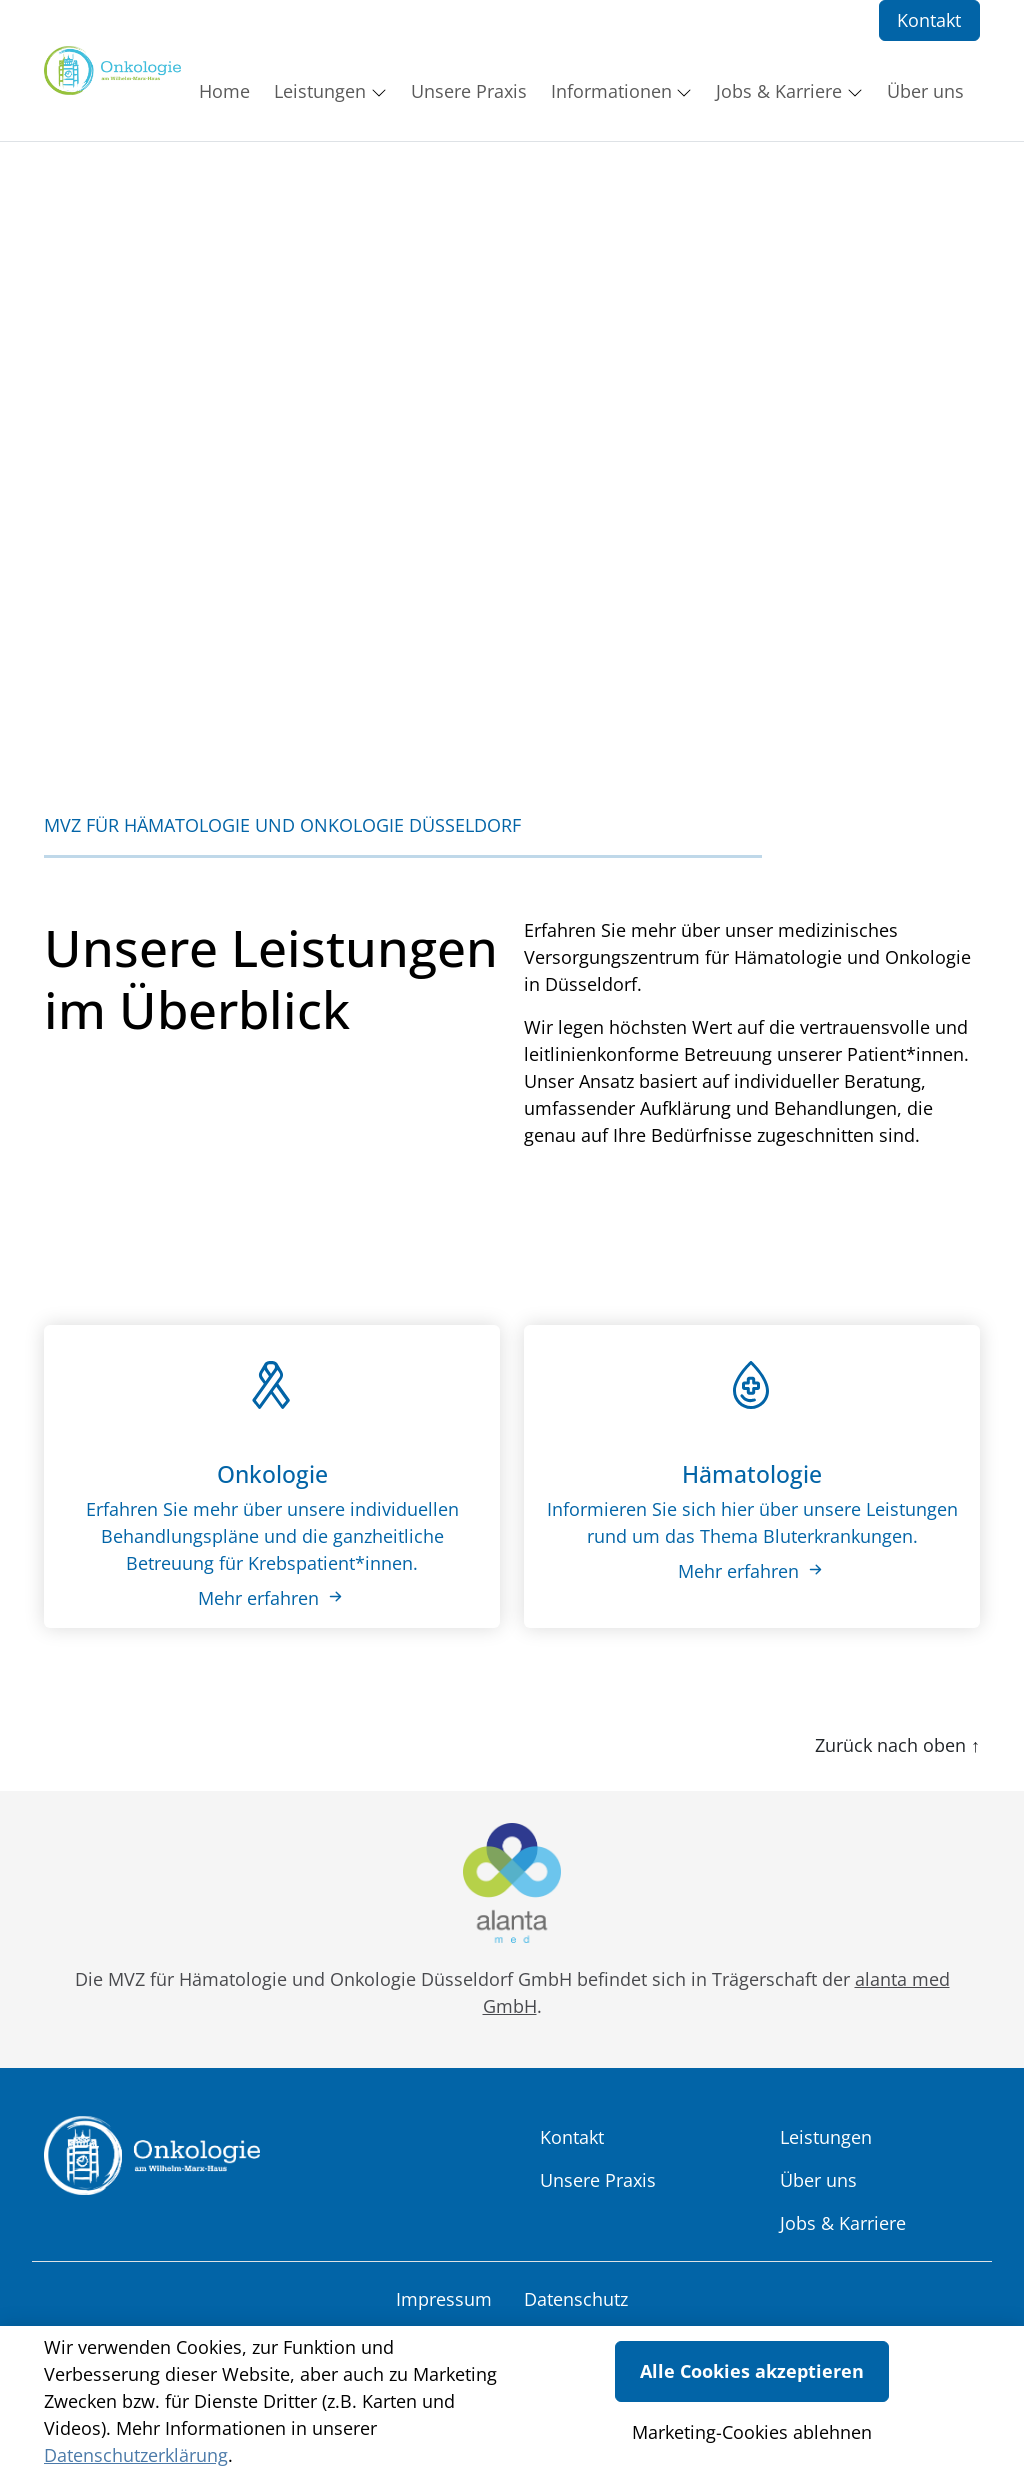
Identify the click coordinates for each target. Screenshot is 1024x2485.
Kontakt (929, 20)
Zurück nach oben (897, 1745)
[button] (228, 91)
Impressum (444, 2299)
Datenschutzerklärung (136, 2455)
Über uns (818, 2180)
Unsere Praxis (598, 2180)
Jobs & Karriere (843, 2223)
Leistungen (826, 2137)
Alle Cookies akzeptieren (752, 2371)
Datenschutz (576, 2299)
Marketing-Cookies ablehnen (752, 2432)
